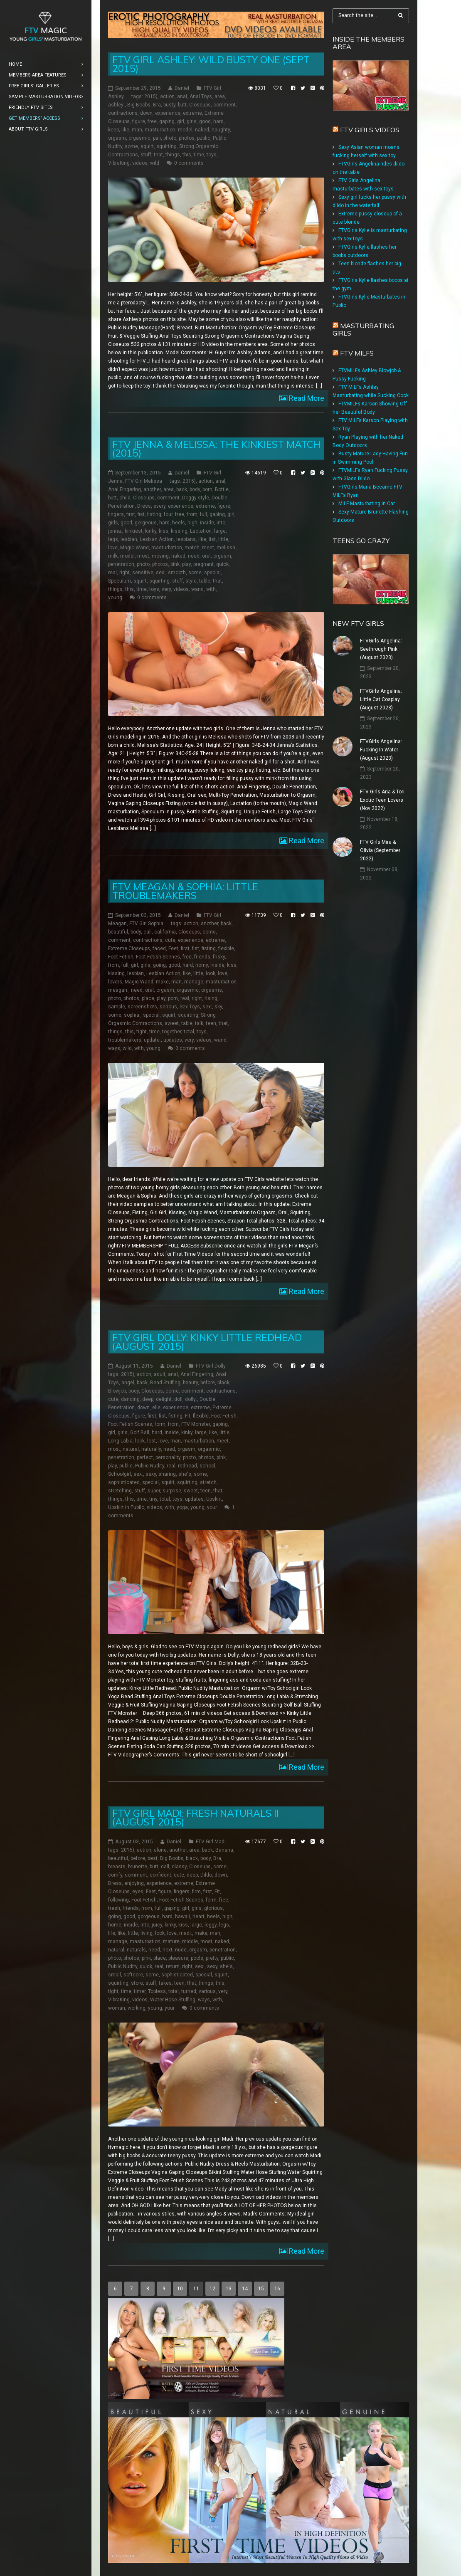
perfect (145, 1457)
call (165, 1867)
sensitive (142, 572)
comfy (115, 1875)
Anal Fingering (124, 489)
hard (218, 121)
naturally (151, 1449)
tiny (153, 1499)
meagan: (118, 990)
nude (181, 1950)
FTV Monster (195, 1424)
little (223, 539)
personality (167, 1457)
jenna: (115, 531)
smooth (177, 572)
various (207, 1991)
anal (182, 96)
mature (171, 1941)
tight (141, 1032)
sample (116, 1007)
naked (202, 130)
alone (160, 1850)
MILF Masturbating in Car (366, 503)
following (118, 1900)
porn (173, 998)
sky (218, 1007)
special (212, 572)
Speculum (119, 581)
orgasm (117, 138)
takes (165, 1983)
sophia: (132, 1015)
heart (198, 1916)
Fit (187, 1416)
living (147, 1933)
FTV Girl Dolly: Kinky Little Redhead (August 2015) (207, 1341)
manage (193, 982)
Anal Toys (201, 96)
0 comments (189, 163)
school (207, 1466)
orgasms (211, 990)
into (221, 523)
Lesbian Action (157, 539)
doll (178, 1399)
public (203, 138)
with (211, 589)
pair (157, 138)
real (112, 572)
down (146, 113)
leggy (211, 1925)
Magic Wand (134, 548)
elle (156, 1407)
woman (116, 2008)
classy (179, 1867)
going (159, 965)
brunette (137, 1867)
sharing (167, 1474)
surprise (172, 1491)
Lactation (201, 531)
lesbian (129, 539)
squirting (166, 146)
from (192, 514)
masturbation (160, 130)
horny (201, 965)
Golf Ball (139, 1432)
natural (131, 1449)
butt (182, 105)
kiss (163, 531)
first (130, 514)
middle (190, 1941)
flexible (226, 948)
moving (160, 556)
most (143, 556)
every (159, 506)
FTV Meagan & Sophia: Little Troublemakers (185, 891)
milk (113, 556)
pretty (212, 1958)
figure (138, 121)
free (152, 121)
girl (180, 121)
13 (229, 2289)
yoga (182, 1507)
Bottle (222, 489)
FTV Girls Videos (369, 130)
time (199, 155)
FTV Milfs (357, 353)
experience (167, 113)
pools (197, 1958)
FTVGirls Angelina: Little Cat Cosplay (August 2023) (381, 699)
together (171, 1032)
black (223, 1383)
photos (187, 138)
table (204, 581)
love (113, 548)
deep (147, 1399)
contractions (123, 113)
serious (168, 1007)
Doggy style (195, 498)
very (166, 589)
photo (169, 138)
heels (178, 523)
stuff (146, 155)
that (158, 155)
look (210, 973)
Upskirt (214, 1499)
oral (206, 556)
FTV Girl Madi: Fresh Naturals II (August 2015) (195, 1817)
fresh (114, 1908)
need (194, 556)
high (192, 523)
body (195, 489)
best (153, 1858)
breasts (117, 1867)
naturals (136, 1950)
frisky (219, 957)
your (212, 1507)
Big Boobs (138, 105)
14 (245, 2289)
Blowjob (117, 1391)
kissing (179, 531)
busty (169, 105)
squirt (147, 146)
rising (211, 998)
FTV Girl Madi (211, 1842)
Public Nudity (149, 1466)
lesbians (186, 539)
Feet (173, 948)
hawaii (182, 1916)
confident (160, 1875)
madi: (185, 1933)
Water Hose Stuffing (172, 2000)
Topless (157, 1991)
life (111, 1933)
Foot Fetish (120, 957)
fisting (154, 514)
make (162, 982)
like (125, 130)
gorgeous (146, 523)
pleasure (178, 1958)
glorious (213, 1908)
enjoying (134, 1883)
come (209, 932)
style (191, 581)
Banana (224, 1850)
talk (199, 1023)
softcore (133, 1975)
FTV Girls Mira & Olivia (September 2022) (380, 850)
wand (197, 589)
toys (212, 155)
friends (202, 957)
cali (147, 932)
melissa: (227, 548)
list (212, 539)
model (185, 130)
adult (159, 1374)
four (168, 514)
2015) (151, 96)
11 (196, 2289)
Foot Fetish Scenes (158, 957)
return (173, 1966)
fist (141, 514)
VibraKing (119, 163)
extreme (192, 113)
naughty (221, 130)
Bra (157, 105)
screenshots (142, 1007)
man (137, 130)
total (189, 1032)
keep (113, 130)
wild (154, 163)
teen (211, 1023)
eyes (137, 1891)
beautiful (118, 932)
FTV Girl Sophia (146, 923)
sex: (160, 572)
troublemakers (124, 1040)
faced (159, 948)
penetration (121, 564)
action (167, 96)
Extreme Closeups (129, 948)
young (115, 597)
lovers (115, 982)
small (114, 1975)
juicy (157, 1925)
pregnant (203, 564)
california (165, 932)
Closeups (200, 105)
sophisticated (124, 1482)
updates (172, 1040)
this (186, 155)
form (160, 1424)
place (148, 998)
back (181, 489)
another (152, 489)
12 (212, 2289)
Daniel (182, 88)
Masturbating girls (363, 329)
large (220, 531)
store (137, 1983)
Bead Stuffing (165, 1383)
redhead (187, 1466)
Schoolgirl (119, 1474)
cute (170, 940)
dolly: (191, 1399)
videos (140, 163)
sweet (172, 1023)
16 (277, 2289)
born (207, 489)
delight (164, 1399)
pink (175, 564)
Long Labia (120, 1441)
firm (196, 1891)
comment (224, 105)
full (203, 514)
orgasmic (139, 138)
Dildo (206, 1875)
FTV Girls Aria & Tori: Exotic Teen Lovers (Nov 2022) (383, 800)
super (154, 1491)
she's (184, 1474)
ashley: (116, 105)
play (186, 564)
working (136, 2008)
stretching (120, 1491)
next (168, 1950)
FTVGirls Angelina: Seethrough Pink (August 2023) (381, 649)
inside (207, 523)
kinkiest (134, 531)
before (207, 1383)
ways (114, 1048)
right (124, 572)
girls (192, 121)
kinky (150, 531)
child (125, 498)
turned (188, 1991)
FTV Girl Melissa (143, 481)
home (114, 1925)
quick (222, 564)
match (192, 548)
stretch (208, 1482)
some (131, 146)
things (172, 155)
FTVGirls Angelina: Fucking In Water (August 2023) (381, 749)
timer (139, 1991)
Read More (305, 398)
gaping (167, 121)
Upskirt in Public (126, 1507)
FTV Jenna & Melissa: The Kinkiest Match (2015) (216, 448)
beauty (190, 1383)
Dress (144, 506)
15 (261, 2289)
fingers (116, 514)
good (205, 121)
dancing (130, 1399)
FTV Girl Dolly (211, 1366)
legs (113, 539)
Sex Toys (190, 1007)
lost (151, 1441)
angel (127, 1383)
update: (152, 1040)
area (219, 96)
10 (180, 2289)
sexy (150, 1474)
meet (208, 548)
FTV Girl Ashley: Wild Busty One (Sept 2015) (211, 64)
